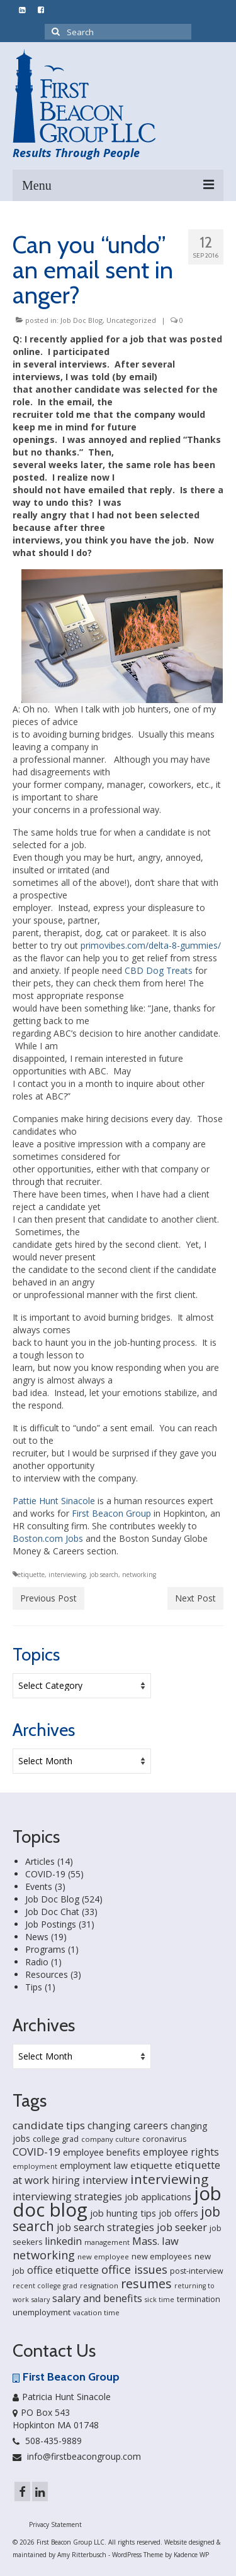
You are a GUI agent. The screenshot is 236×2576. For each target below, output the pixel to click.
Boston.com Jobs (48, 1538)
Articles (40, 1861)
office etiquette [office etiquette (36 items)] (63, 2270)
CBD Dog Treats (159, 970)
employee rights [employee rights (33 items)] (181, 2152)
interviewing (67, 1574)
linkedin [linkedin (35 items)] (63, 2241)
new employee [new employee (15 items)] (103, 2256)
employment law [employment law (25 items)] (94, 2165)
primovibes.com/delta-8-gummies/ (151, 945)
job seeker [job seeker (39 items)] (182, 2227)
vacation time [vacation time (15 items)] (96, 2312)
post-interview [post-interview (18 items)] (196, 2271)
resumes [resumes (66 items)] (146, 2283)
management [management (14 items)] (107, 2242)
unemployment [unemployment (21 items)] (41, 2312)
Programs (45, 1949)
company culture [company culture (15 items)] (110, 2139)
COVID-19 (45, 1874)
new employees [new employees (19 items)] (162, 2256)
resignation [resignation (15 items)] (99, 2285)
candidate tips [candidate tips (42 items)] (49, 2125)
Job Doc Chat (52, 1912)
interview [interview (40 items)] (105, 2180)
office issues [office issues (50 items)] (134, 2269)
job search (103, 1574)
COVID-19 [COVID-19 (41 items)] (36, 2151)
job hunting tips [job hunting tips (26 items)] (123, 2213)
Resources (46, 1974)
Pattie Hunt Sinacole (54, 1501)
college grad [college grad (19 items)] (56, 2138)
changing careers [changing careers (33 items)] (127, 2125)
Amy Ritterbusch (81, 2554)
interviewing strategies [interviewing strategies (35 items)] (67, 2196)
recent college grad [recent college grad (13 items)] (45, 2285)
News (36, 1937)
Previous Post (48, 1598)
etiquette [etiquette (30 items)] (151, 2165)
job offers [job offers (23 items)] (178, 2213)
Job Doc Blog (81, 320)
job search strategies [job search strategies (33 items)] (105, 2227)
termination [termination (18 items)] (198, 2299)
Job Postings (50, 1924)
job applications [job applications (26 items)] (158, 2197)
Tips (33, 1987)
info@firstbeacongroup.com (77, 2456)
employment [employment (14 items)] (35, 2166)
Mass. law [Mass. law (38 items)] (155, 2241)
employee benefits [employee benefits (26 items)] (101, 2152)
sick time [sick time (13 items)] (159, 2299)
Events (38, 1886)
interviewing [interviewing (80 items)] (169, 2179)
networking (139, 1574)
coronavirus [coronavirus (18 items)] (164, 2139)
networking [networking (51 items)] (44, 2254)
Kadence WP (191, 2554)
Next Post (195, 1598)
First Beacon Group (111, 1513)
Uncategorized (131, 320)
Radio (36, 1962)
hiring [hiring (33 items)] (66, 2180)
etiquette (31, 1574)
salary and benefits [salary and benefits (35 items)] (97, 2298)
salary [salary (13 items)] (40, 2299)
